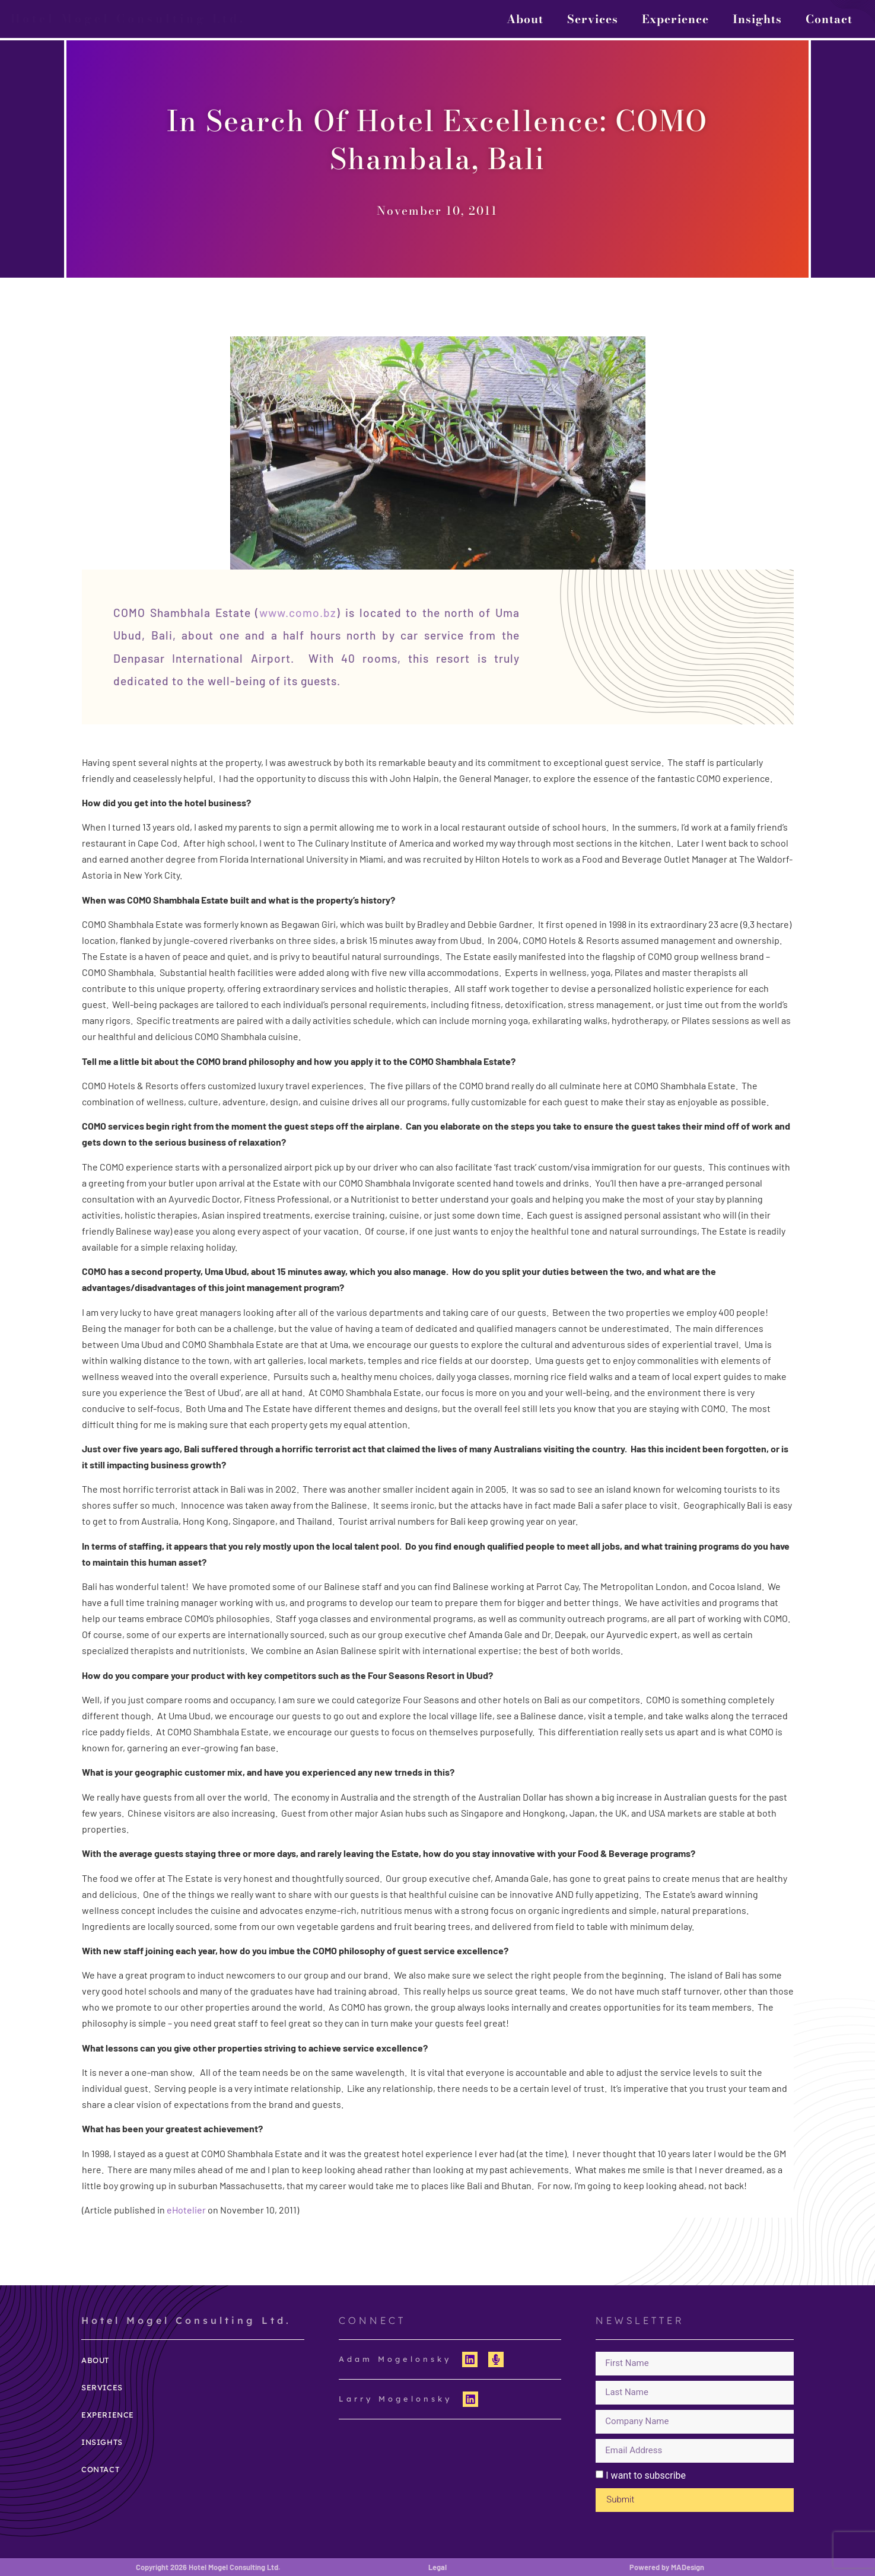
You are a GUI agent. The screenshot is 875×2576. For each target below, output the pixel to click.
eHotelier (186, 2209)
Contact (829, 19)
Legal (437, 2567)
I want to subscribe (646, 2474)
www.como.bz (297, 612)
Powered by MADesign (666, 2567)
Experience (675, 19)
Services (592, 19)
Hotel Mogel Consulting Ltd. (128, 18)
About (525, 19)
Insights (757, 19)
